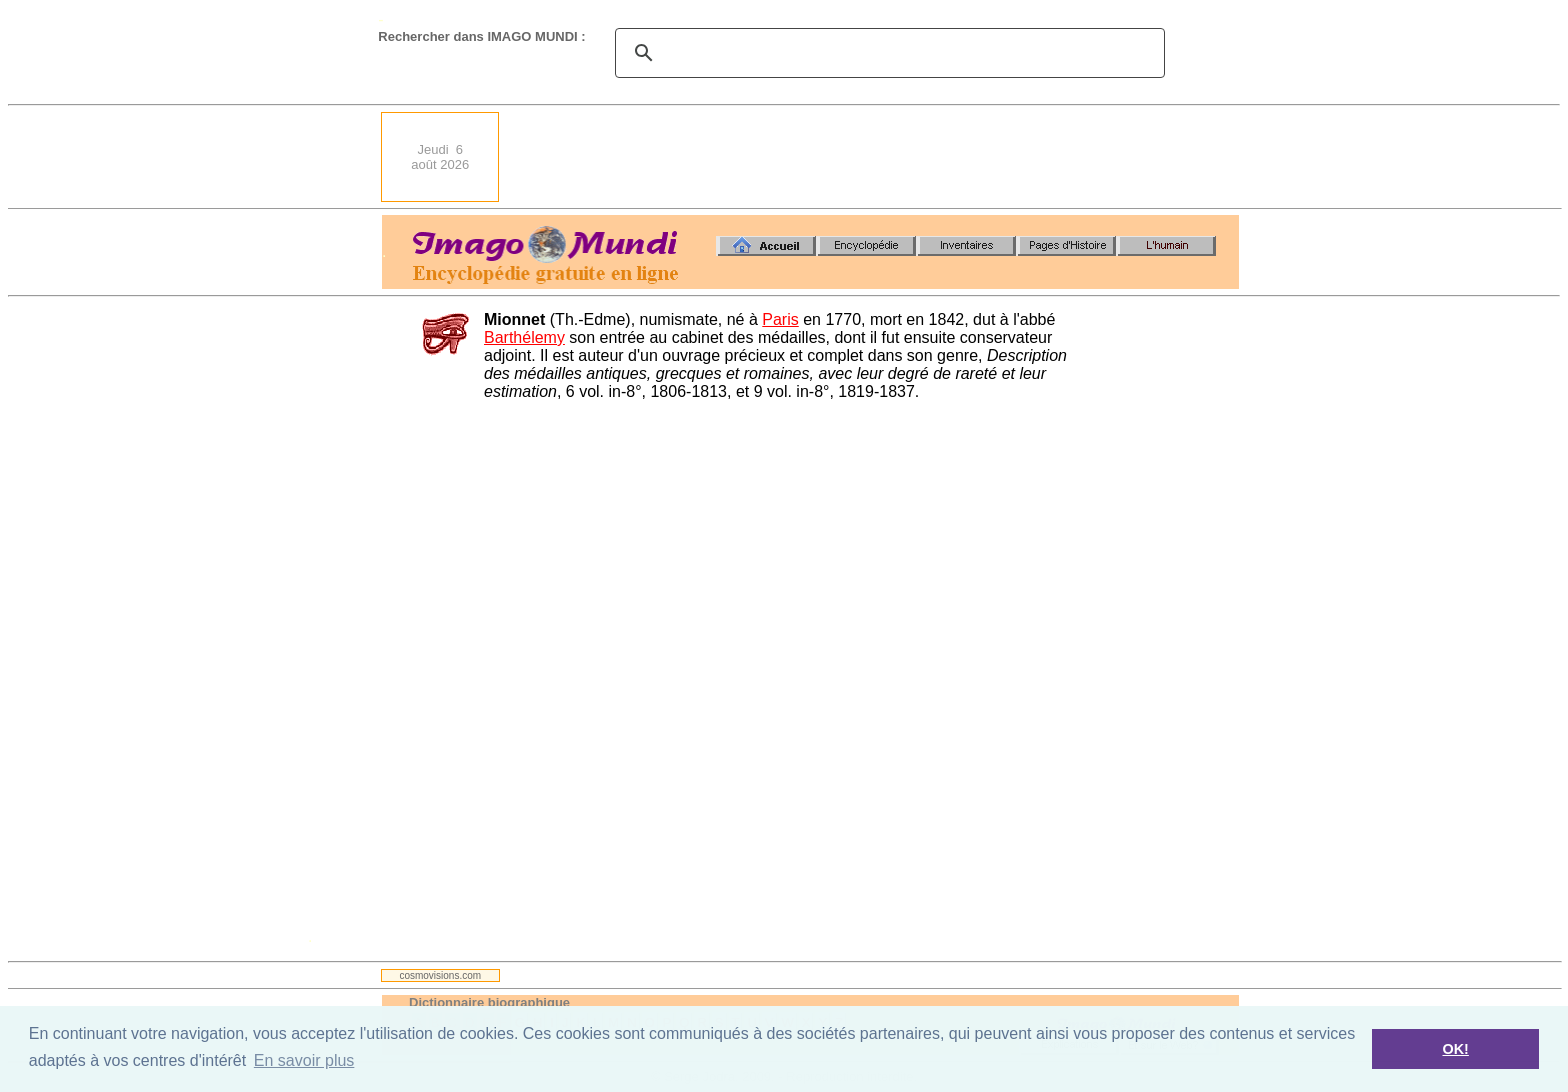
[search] (887, 53)
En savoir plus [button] (304, 1060)
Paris (780, 319)
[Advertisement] (875, 157)
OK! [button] (1455, 1049)
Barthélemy (524, 337)
